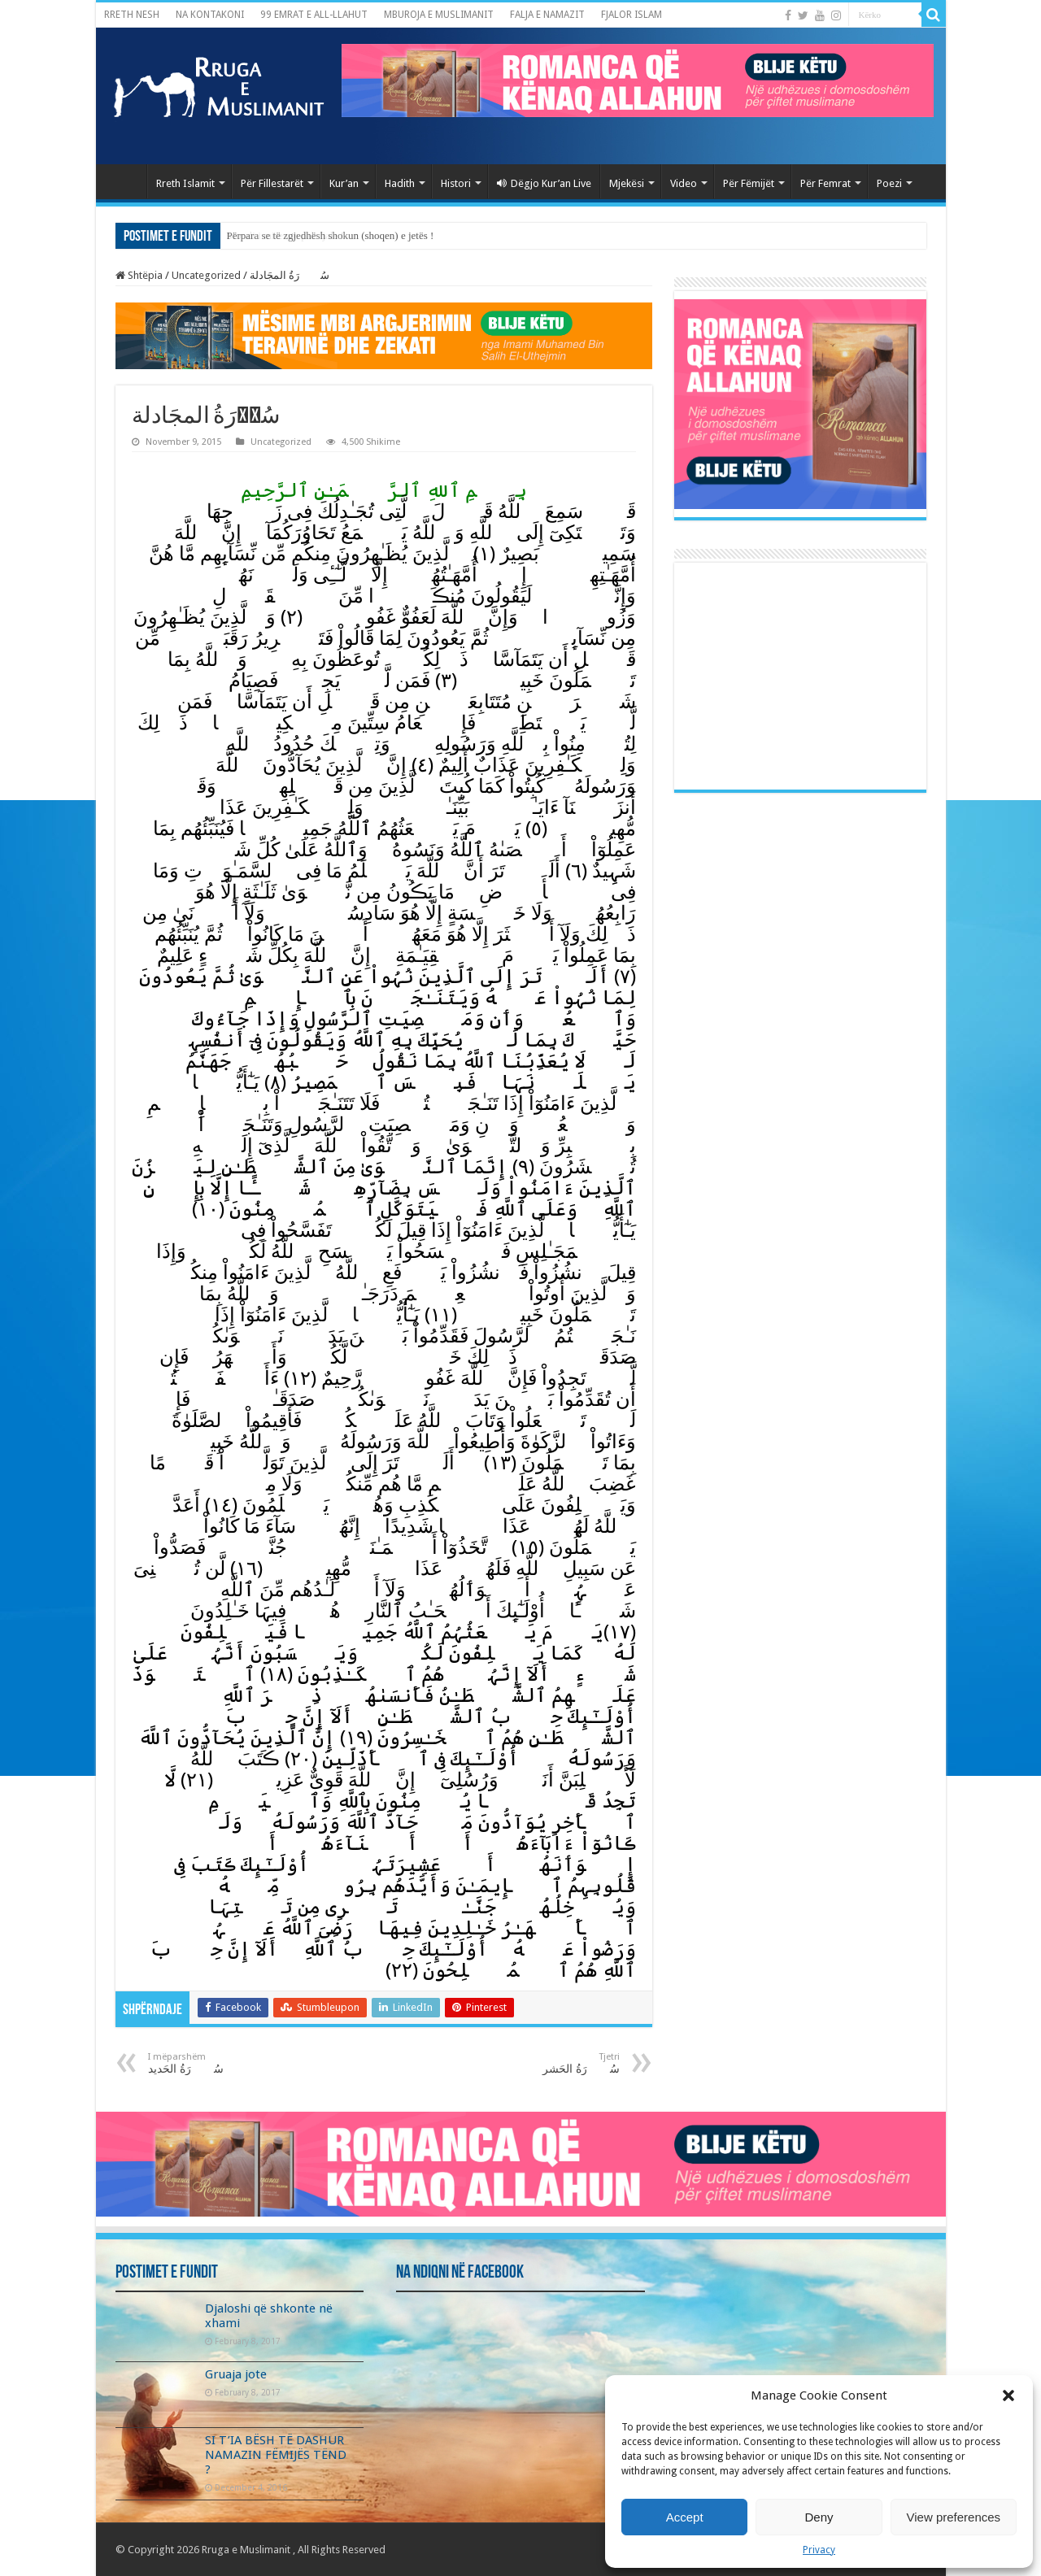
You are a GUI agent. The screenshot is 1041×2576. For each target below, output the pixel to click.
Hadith (400, 183)
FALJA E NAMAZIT (547, 14)
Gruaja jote (236, 2374)
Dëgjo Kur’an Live (544, 183)
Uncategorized (206, 275)
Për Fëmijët (748, 183)
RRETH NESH (131, 14)
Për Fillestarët (272, 183)
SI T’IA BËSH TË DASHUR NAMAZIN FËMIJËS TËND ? (275, 2455)
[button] (1008, 2395)
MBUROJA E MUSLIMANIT (439, 14)
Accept (684, 2517)
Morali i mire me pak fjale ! (285, 235)
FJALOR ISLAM (631, 14)
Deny (818, 2517)
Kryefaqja (125, 181)
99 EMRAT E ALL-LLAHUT (314, 14)
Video (683, 183)
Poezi (889, 183)
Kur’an (344, 183)
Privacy (819, 2550)
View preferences (954, 2517)
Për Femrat (825, 183)
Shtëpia (139, 275)
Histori (456, 183)
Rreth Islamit (185, 183)
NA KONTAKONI (210, 14)
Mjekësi (626, 183)
